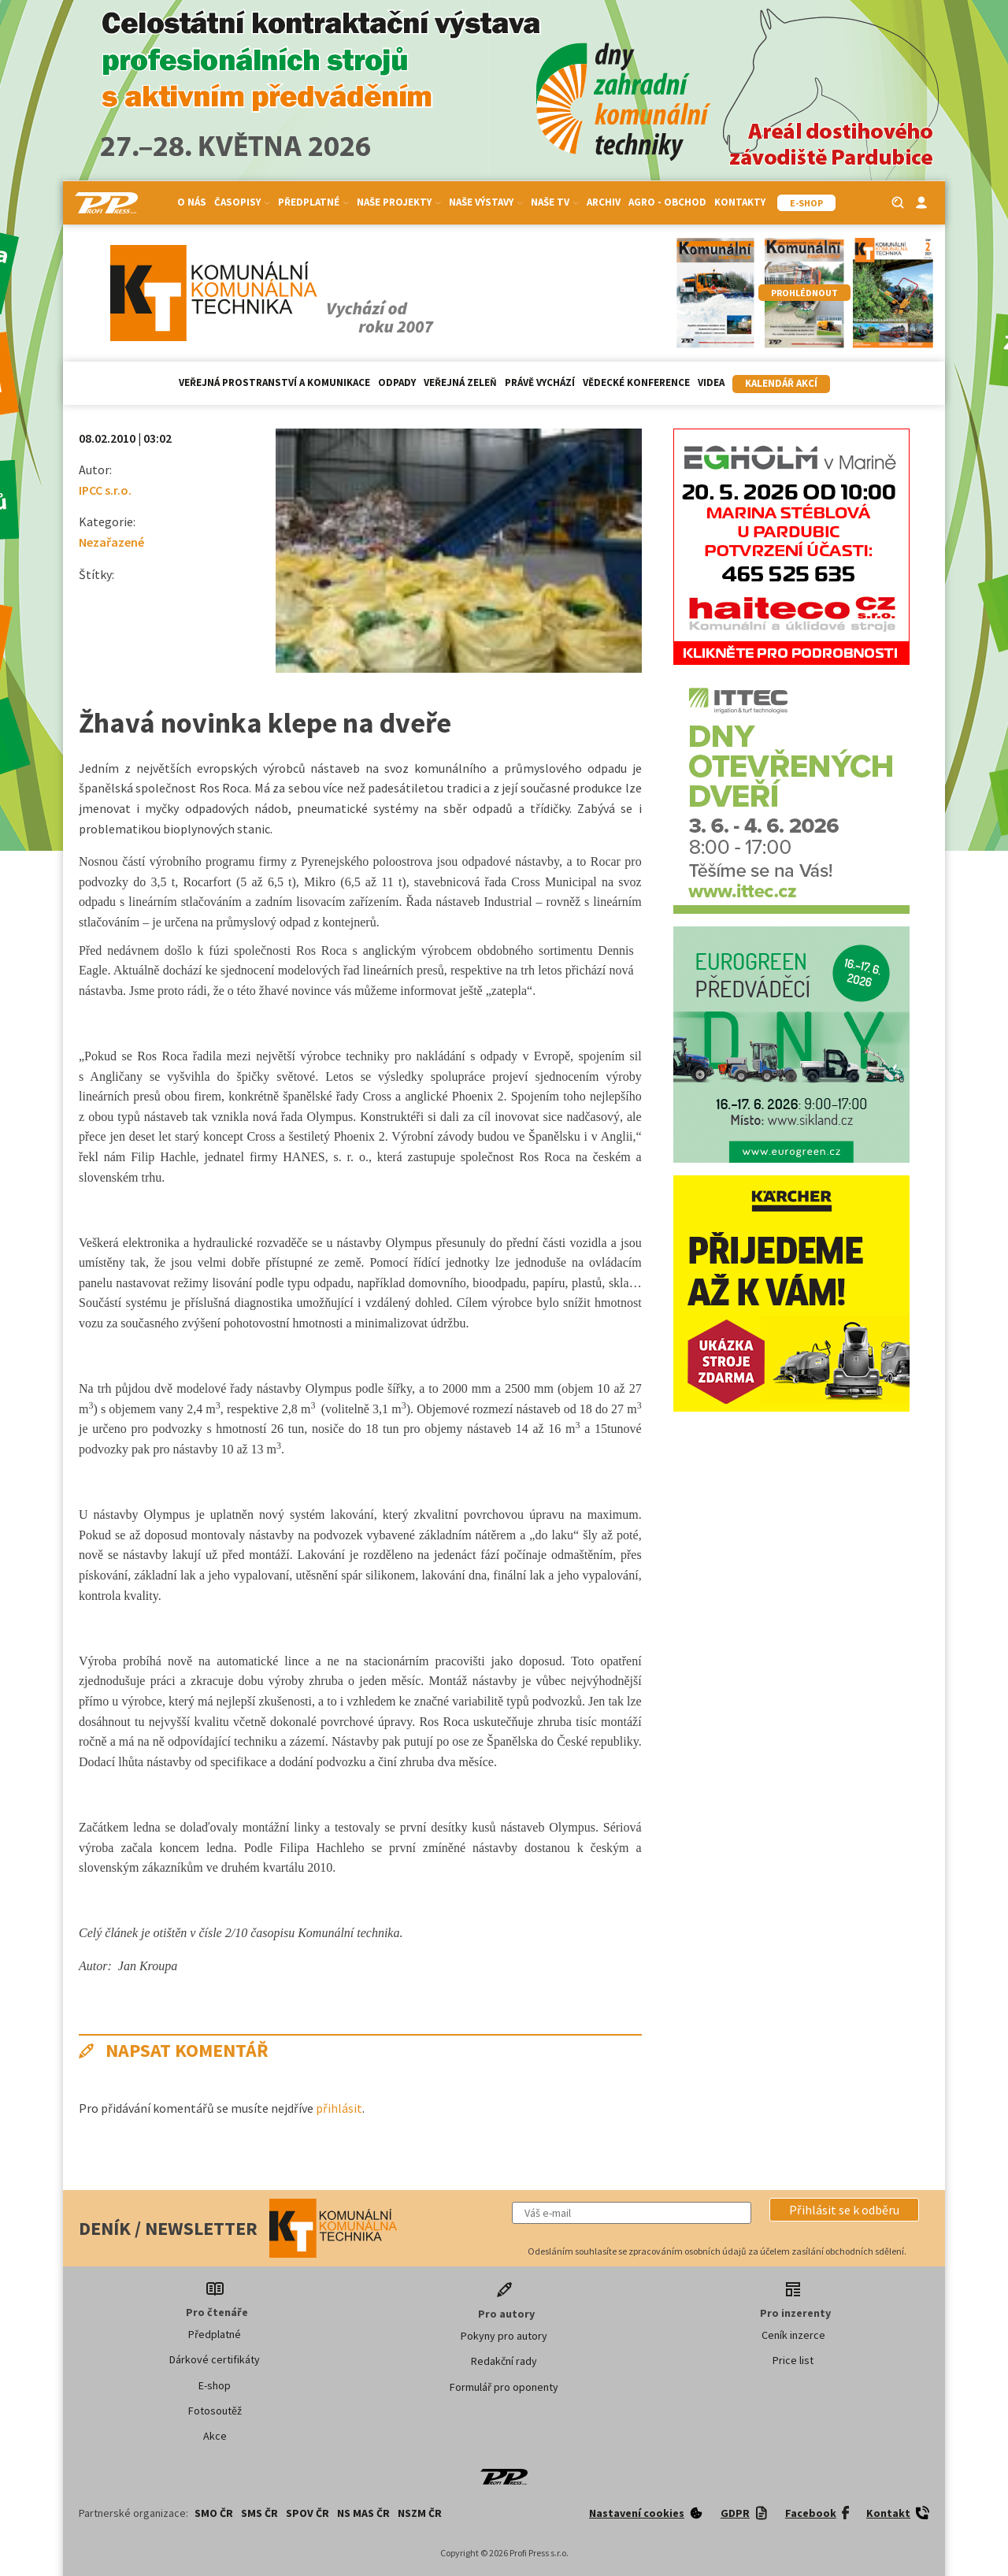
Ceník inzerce (793, 2335)
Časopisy (242, 202)
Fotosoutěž (215, 2410)
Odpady (397, 382)
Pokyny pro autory (504, 2336)
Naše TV (555, 202)
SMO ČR (214, 2513)
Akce (215, 2436)
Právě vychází (540, 382)
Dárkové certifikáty (214, 2359)
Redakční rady (504, 2361)
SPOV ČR (307, 2513)
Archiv (604, 202)
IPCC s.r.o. (105, 490)
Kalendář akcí (781, 383)
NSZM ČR (420, 2513)
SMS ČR (259, 2513)
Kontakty (739, 202)
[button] (844, 2210)
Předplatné (313, 202)
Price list (793, 2360)
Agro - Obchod (667, 202)
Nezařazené (111, 542)
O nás (191, 202)
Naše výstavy (486, 202)
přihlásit (339, 2108)
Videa (711, 382)
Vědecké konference (636, 382)
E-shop (214, 2385)
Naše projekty (399, 202)
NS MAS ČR (363, 2513)
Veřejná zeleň (460, 382)
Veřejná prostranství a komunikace (274, 382)
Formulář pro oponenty (504, 2387)
